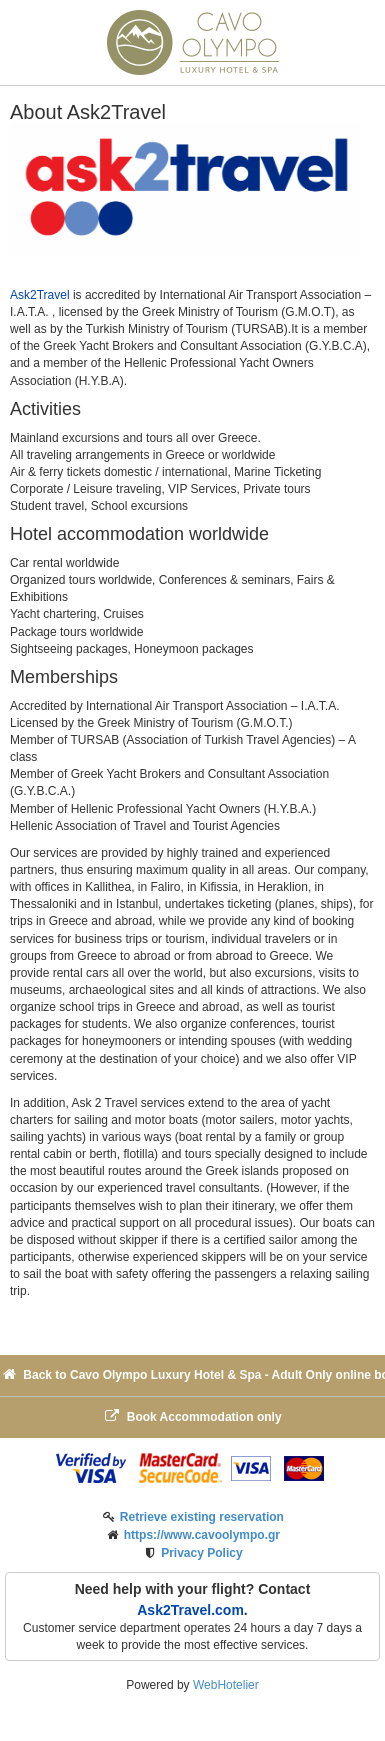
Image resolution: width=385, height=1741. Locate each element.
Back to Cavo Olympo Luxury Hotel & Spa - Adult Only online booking (192, 1374)
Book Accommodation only (192, 1416)
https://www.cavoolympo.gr (202, 1535)
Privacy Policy (201, 1553)
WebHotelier (226, 1685)
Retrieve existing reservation (202, 1517)
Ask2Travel (40, 295)
